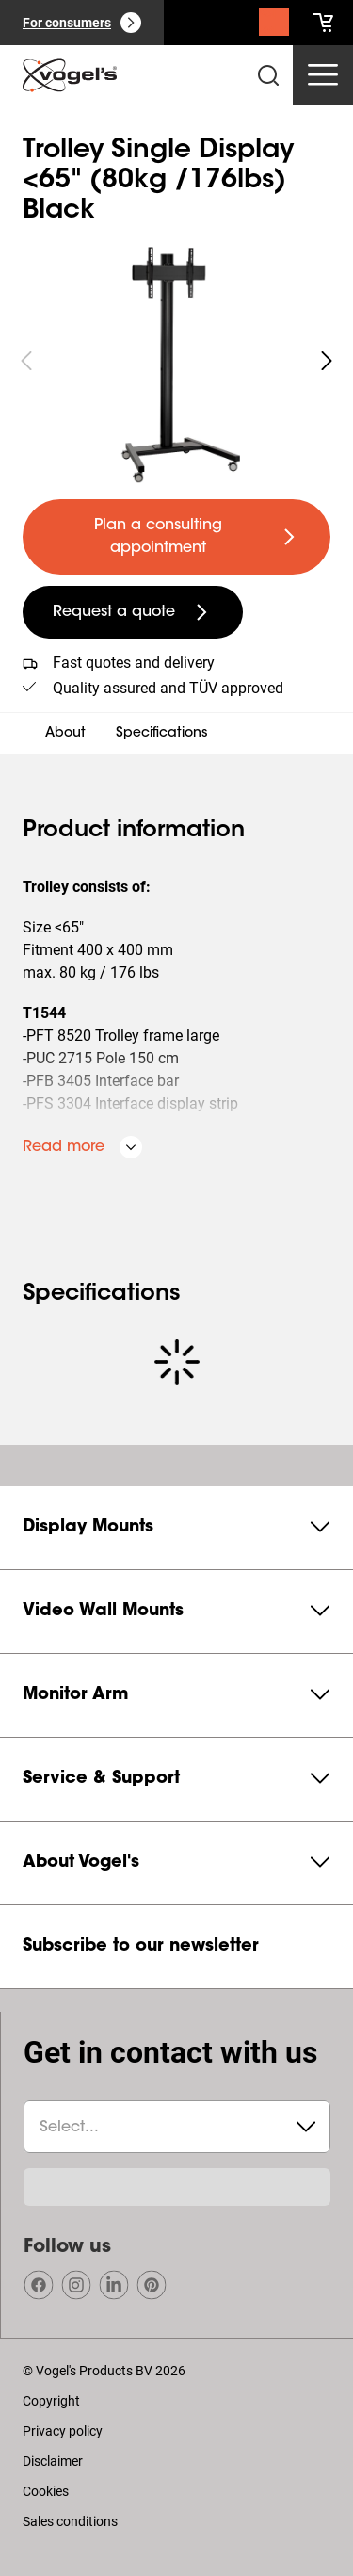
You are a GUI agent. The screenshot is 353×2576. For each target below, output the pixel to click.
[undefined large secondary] (133, 612)
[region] (176, 360)
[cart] (323, 22)
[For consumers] (82, 22)
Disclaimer (53, 2461)
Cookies (46, 2491)
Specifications (162, 733)
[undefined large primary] (176, 537)
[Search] (274, 26)
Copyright (51, 2400)
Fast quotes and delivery (134, 663)
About (65, 733)
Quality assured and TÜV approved (168, 688)
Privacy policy (63, 2430)
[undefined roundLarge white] (326, 360)
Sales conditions (70, 2521)
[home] (70, 75)
